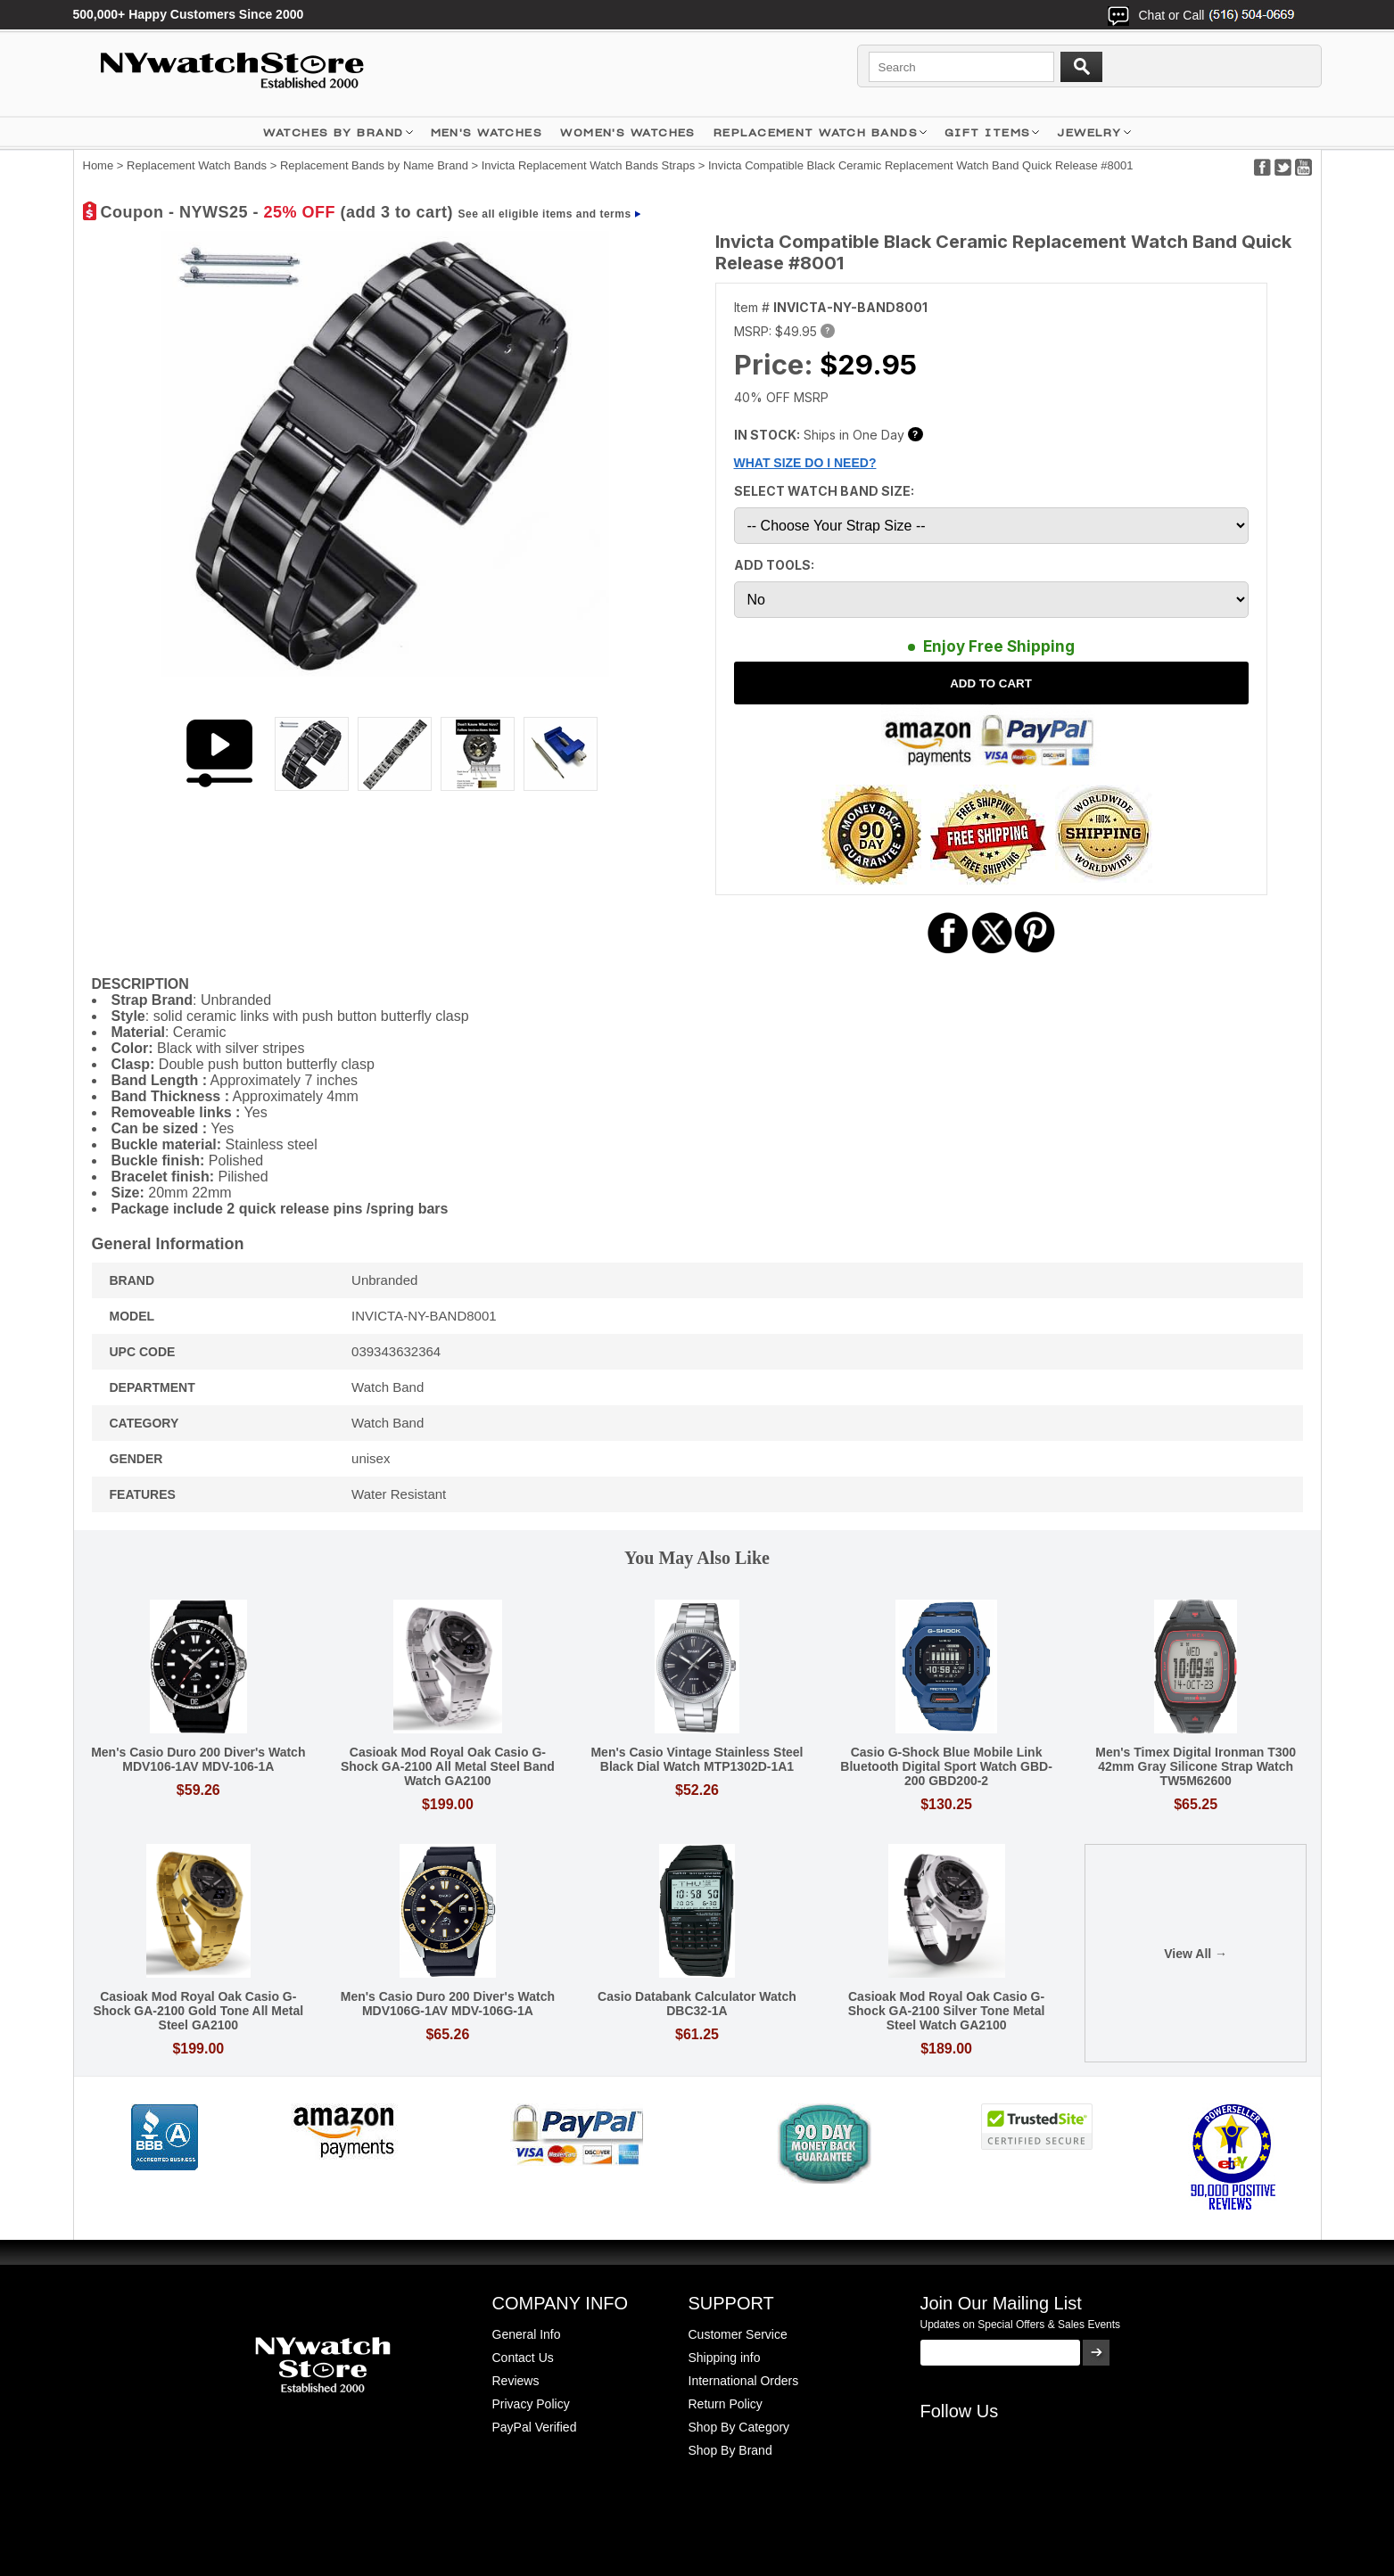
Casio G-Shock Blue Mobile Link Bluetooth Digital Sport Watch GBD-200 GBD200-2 (946, 1766)
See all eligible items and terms (544, 214)
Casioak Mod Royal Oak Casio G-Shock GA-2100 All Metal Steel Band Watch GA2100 (448, 1766)
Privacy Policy (531, 2404)
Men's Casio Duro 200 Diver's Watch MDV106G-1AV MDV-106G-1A (448, 2003)
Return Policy (726, 2404)
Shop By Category (739, 2427)
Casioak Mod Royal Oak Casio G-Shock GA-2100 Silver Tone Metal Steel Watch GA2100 (946, 2010)
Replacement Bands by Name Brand (374, 165)
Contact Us (523, 2357)
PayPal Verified (534, 2427)
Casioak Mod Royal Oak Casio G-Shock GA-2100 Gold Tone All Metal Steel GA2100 (198, 2010)
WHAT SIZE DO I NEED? (805, 463)
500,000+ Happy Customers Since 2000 (188, 14)
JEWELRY (1089, 132)
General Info (526, 2334)
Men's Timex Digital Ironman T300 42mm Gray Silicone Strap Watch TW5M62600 (1195, 1766)
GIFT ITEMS (987, 132)
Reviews (516, 2381)
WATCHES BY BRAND (333, 132)
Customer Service (738, 2334)
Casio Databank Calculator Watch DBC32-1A (697, 2003)
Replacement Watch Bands (815, 132)
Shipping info (725, 2357)
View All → (1195, 1953)
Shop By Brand (730, 2450)
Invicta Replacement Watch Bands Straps (588, 165)
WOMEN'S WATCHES (628, 132)
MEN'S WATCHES (487, 132)
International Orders (744, 2381)
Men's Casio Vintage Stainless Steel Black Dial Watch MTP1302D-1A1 (696, 1759)
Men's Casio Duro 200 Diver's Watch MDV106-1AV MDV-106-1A (198, 1759)
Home (98, 165)
